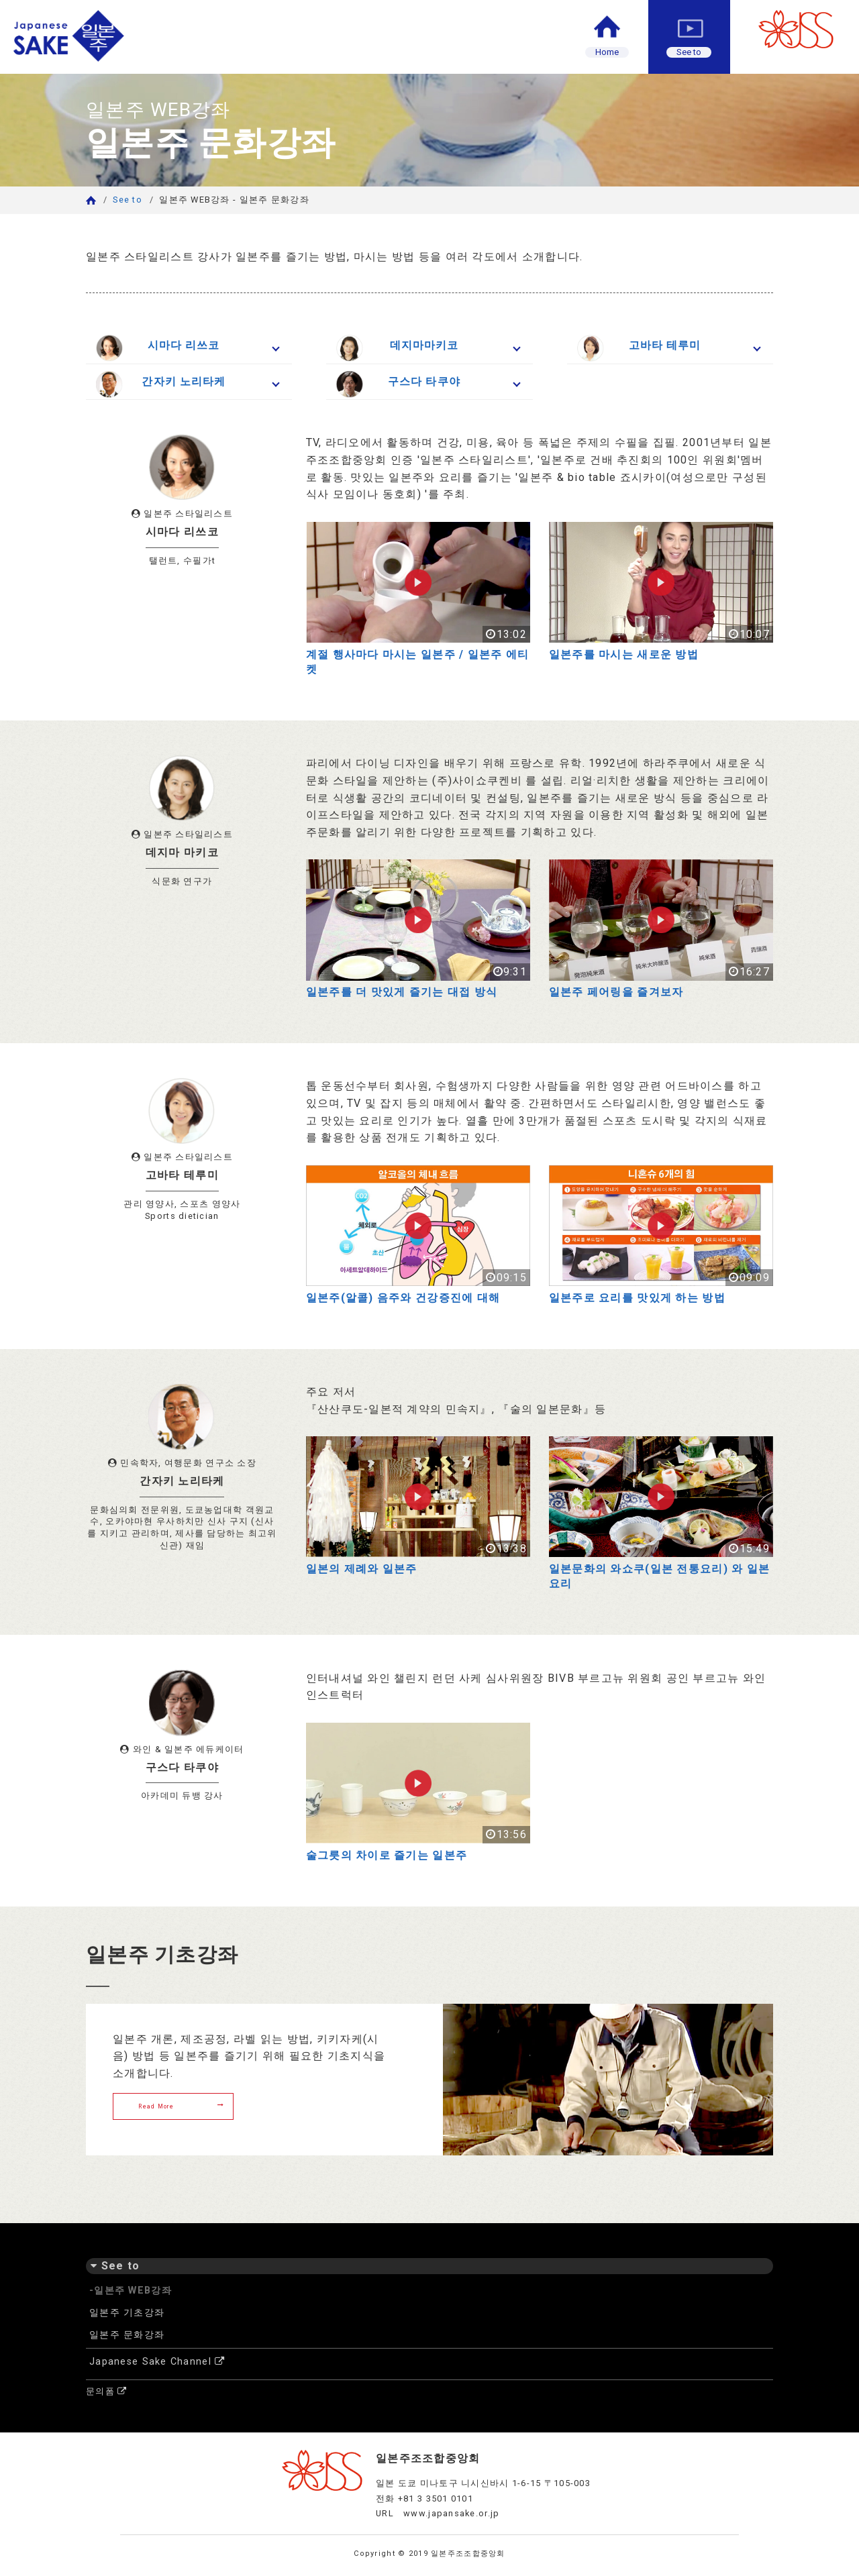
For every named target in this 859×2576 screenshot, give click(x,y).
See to (127, 200)
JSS (805, 30)
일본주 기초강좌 (126, 2312)
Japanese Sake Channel (157, 2361)
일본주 (124, 37)
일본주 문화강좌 (126, 2335)
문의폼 (106, 2391)
